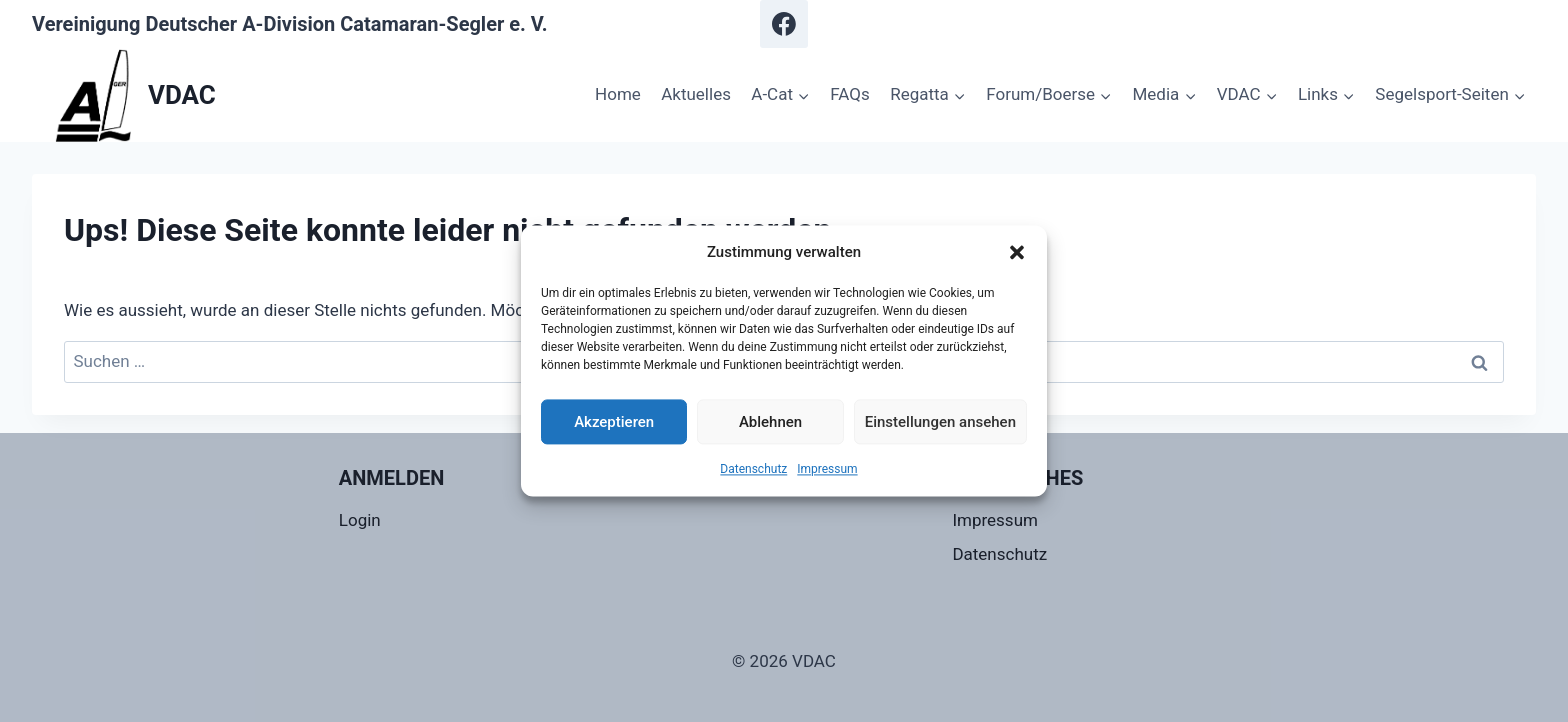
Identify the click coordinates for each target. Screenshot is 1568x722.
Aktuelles (696, 94)
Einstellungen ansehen (940, 422)
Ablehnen (770, 422)
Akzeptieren (614, 422)
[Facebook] (784, 24)
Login (360, 520)
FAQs (849, 94)
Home (618, 94)
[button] (1017, 252)
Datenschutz (753, 469)
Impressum (827, 469)
